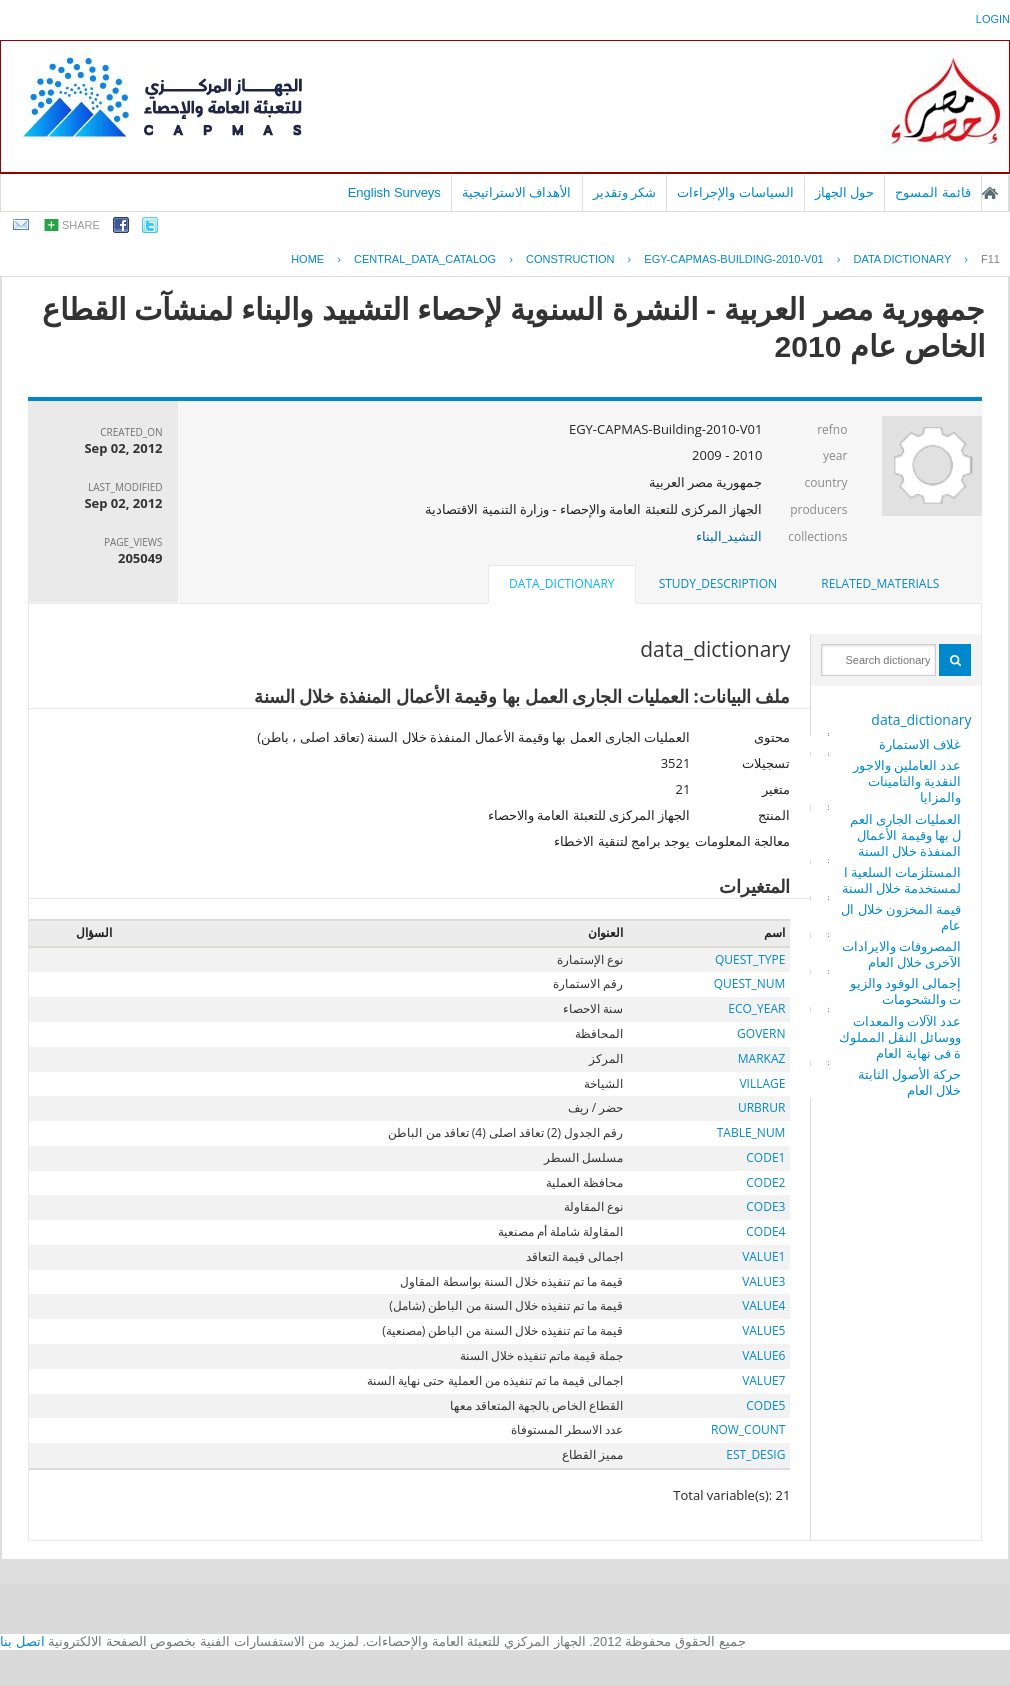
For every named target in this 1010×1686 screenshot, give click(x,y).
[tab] (880, 584)
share (81, 225)
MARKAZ (762, 1058)
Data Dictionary (902, 259)
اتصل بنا (22, 1641)
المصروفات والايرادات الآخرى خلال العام (901, 954)
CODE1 (765, 1157)
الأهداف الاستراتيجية (517, 192)
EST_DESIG (755, 1454)
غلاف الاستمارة (920, 744)
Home (307, 259)
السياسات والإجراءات (735, 192)
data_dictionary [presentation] (561, 583)
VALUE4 (763, 1305)
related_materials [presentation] (880, 583)
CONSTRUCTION (570, 259)
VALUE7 (763, 1380)
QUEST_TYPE (750, 959)
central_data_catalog (425, 259)
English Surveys (394, 192)
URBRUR (761, 1107)
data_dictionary (921, 719)
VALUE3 (763, 1281)
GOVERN (761, 1033)
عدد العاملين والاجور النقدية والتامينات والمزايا (907, 781)
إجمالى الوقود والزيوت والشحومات (906, 991)
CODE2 (765, 1182)
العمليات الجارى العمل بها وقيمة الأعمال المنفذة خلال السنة (906, 835)
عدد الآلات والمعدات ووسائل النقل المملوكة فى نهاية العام (900, 1037)
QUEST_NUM (750, 983)
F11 (990, 259)
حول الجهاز (845, 192)
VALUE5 (763, 1330)
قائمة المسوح (933, 192)
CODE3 (765, 1206)
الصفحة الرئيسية (990, 193)
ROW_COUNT (748, 1429)
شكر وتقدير (625, 192)
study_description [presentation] (718, 583)
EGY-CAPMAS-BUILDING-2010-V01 (733, 259)
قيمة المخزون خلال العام (901, 917)
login (993, 19)
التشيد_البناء (729, 536)
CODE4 (765, 1231)
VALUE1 (763, 1256)
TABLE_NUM (751, 1132)
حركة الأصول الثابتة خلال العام (910, 1082)
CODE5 (765, 1405)
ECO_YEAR (756, 1008)
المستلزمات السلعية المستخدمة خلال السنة (902, 880)
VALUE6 (763, 1355)
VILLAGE (762, 1083)
